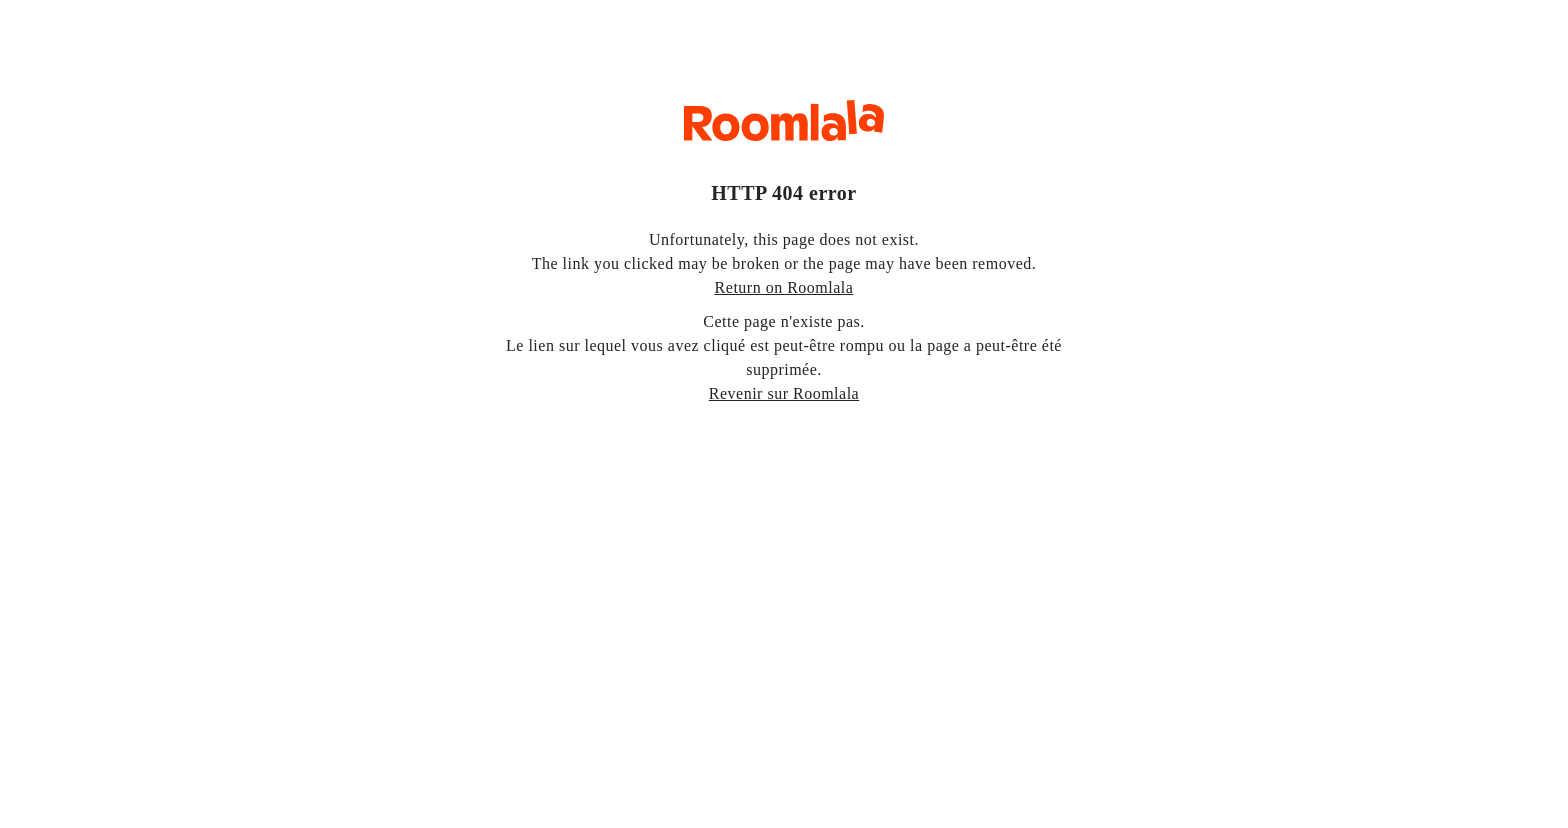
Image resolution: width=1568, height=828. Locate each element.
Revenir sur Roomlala (784, 393)
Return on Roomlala (784, 287)
